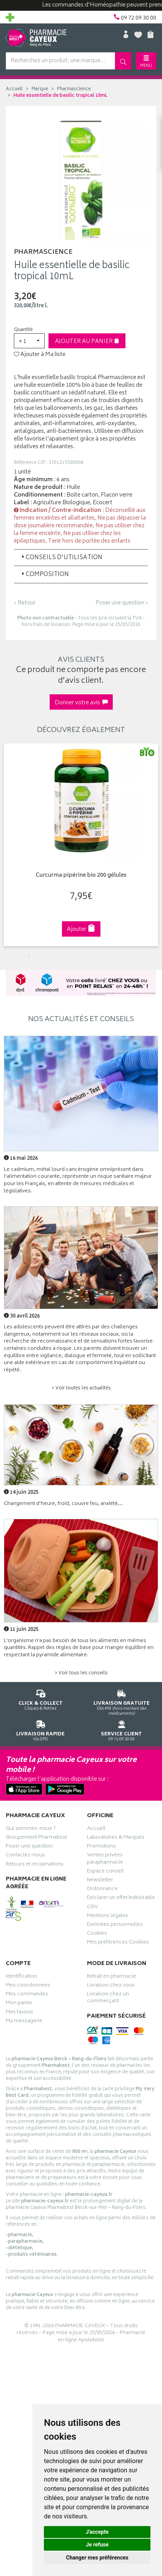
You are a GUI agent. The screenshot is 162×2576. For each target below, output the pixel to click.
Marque (40, 89)
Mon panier (19, 2004)
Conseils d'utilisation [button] (61, 558)
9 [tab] (121, 956)
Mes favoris (19, 2013)
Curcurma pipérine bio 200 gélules (81, 875)
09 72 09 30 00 (122, 1729)
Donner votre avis (81, 703)
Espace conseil (105, 1872)
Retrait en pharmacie (111, 1977)
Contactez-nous (25, 1856)
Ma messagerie (24, 2022)
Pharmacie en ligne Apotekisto (101, 2337)
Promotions (101, 1847)
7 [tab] (98, 956)
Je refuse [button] (97, 2544)
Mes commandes (27, 1995)
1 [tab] (29, 956)
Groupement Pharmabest (36, 1838)
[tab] (81, 558)
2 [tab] (41, 956)
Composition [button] (44, 575)
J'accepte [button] (97, 2532)
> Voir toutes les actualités (81, 1388)
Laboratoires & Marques (115, 1838)
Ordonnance (102, 1890)
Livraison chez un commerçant (108, 1998)
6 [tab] (87, 956)
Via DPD (40, 1729)
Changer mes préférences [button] (97, 2557)
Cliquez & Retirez (40, 1699)
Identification (21, 1977)
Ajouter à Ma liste (39, 355)
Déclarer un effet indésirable (121, 1898)
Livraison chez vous (111, 1986)
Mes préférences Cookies (118, 1943)
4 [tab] (64, 956)
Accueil (14, 89)
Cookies (97, 1934)
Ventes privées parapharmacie (105, 1859)
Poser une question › (121, 603)
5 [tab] (75, 956)
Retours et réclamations (34, 1865)
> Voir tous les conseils (81, 1673)
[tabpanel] (81, 844)
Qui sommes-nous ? (31, 1829)
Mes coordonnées (28, 1986)
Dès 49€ (122, 1701)
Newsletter (100, 1881)
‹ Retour (24, 603)
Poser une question (29, 1847)
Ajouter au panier (87, 341)
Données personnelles (115, 1925)
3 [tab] (52, 956)
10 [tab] (133, 956)
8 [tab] (110, 956)
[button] (29, 340)
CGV (92, 1908)
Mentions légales (107, 1916)
